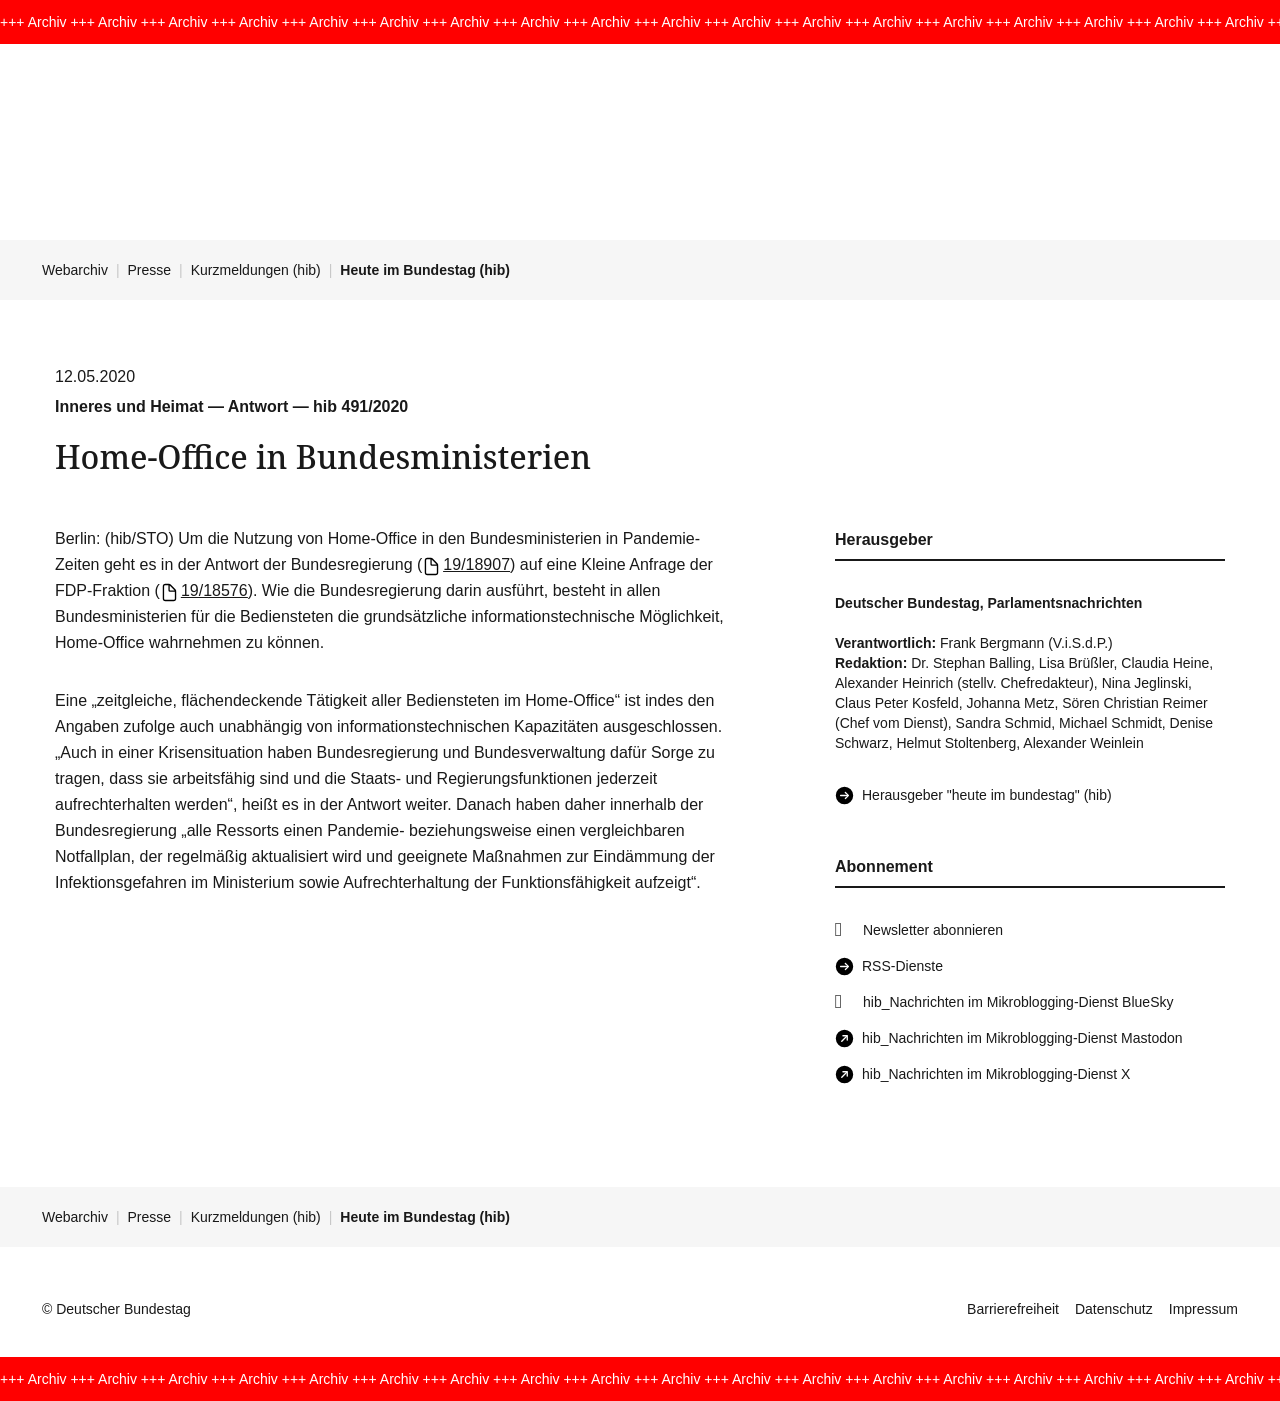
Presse (150, 270)
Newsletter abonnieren (933, 930)
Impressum (1203, 1309)
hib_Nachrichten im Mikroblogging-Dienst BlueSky (1018, 1002)
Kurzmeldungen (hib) (256, 270)
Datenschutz (1114, 1309)
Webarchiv (75, 270)
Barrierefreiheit (1013, 1309)
